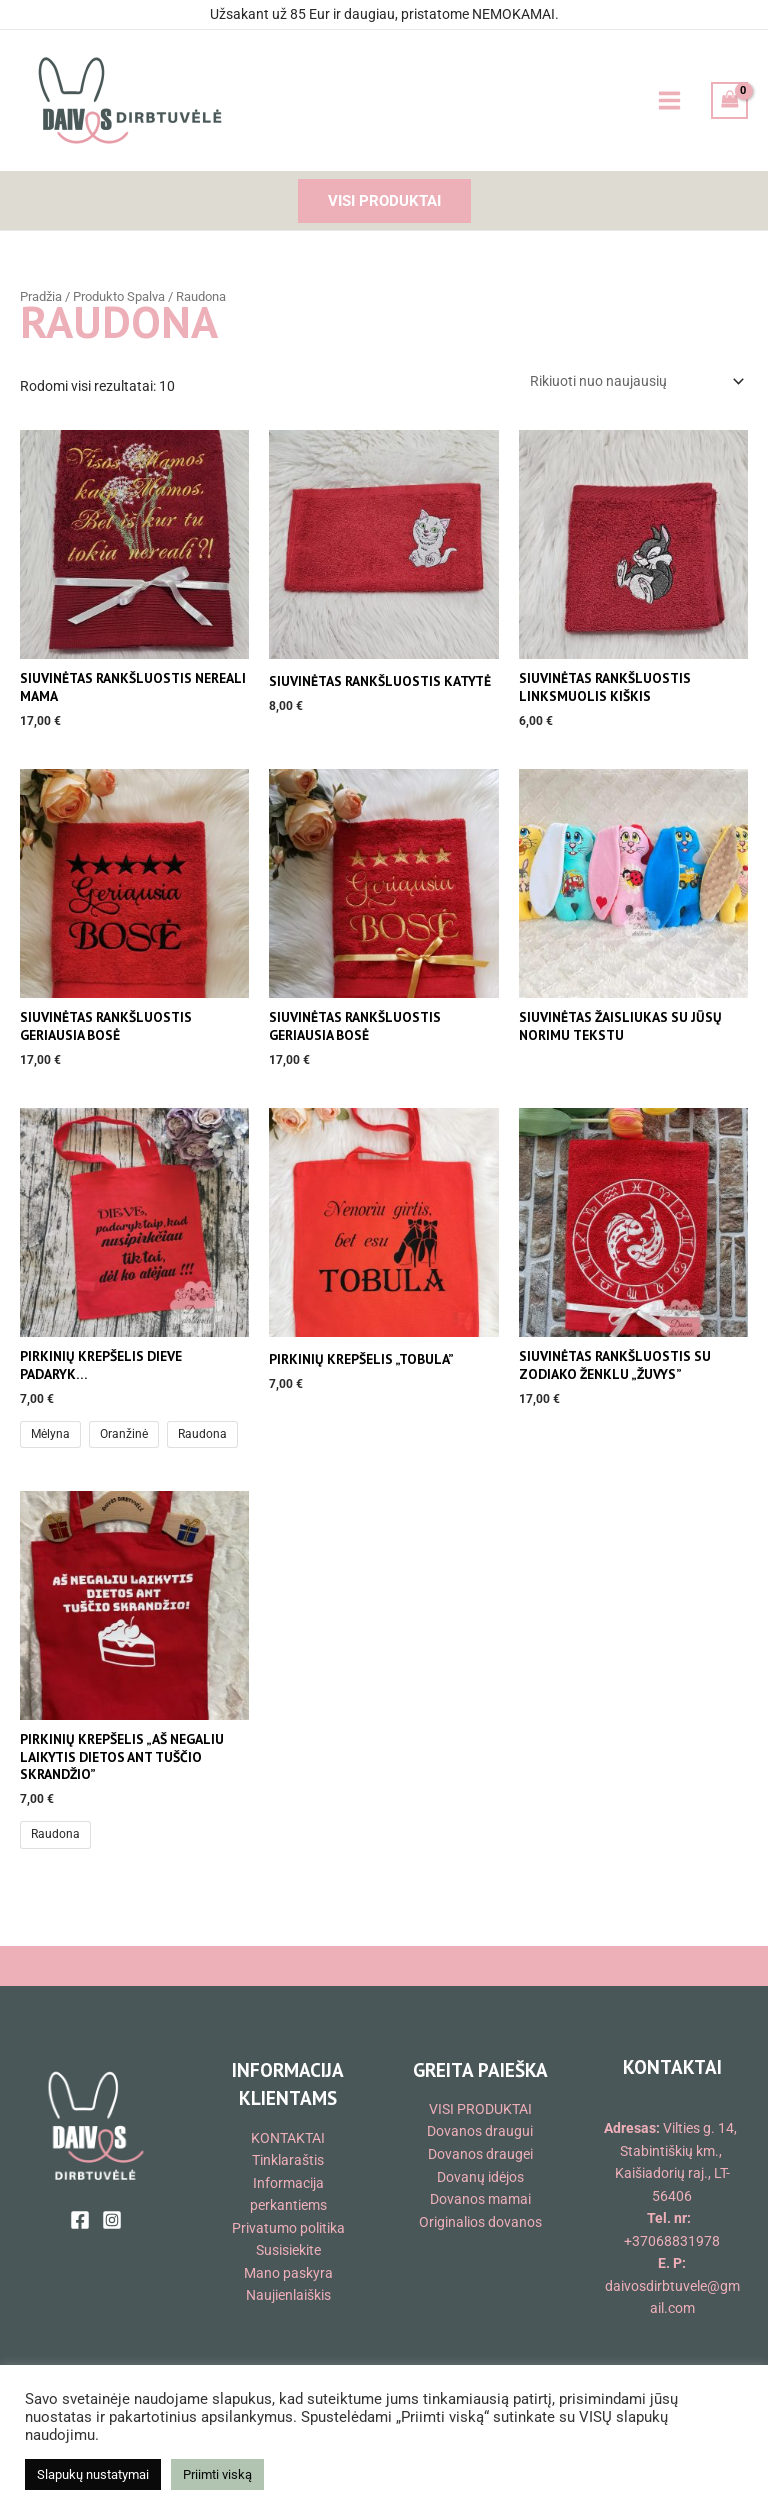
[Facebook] (80, 2220)
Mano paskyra (288, 2273)
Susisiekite (288, 2250)
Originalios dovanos (480, 2222)
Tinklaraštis (288, 2160)
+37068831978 (672, 2241)
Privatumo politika (288, 2228)
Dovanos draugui (480, 2131)
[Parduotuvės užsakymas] (635, 381)
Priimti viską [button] (217, 2474)
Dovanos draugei (480, 2154)
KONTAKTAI (288, 2138)
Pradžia (41, 296)
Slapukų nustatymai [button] (93, 2474)
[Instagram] (112, 2220)
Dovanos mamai (480, 2199)
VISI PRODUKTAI (480, 2109)
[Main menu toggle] (669, 101)
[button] (384, 201)
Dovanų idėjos (480, 2177)
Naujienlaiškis (288, 2295)
